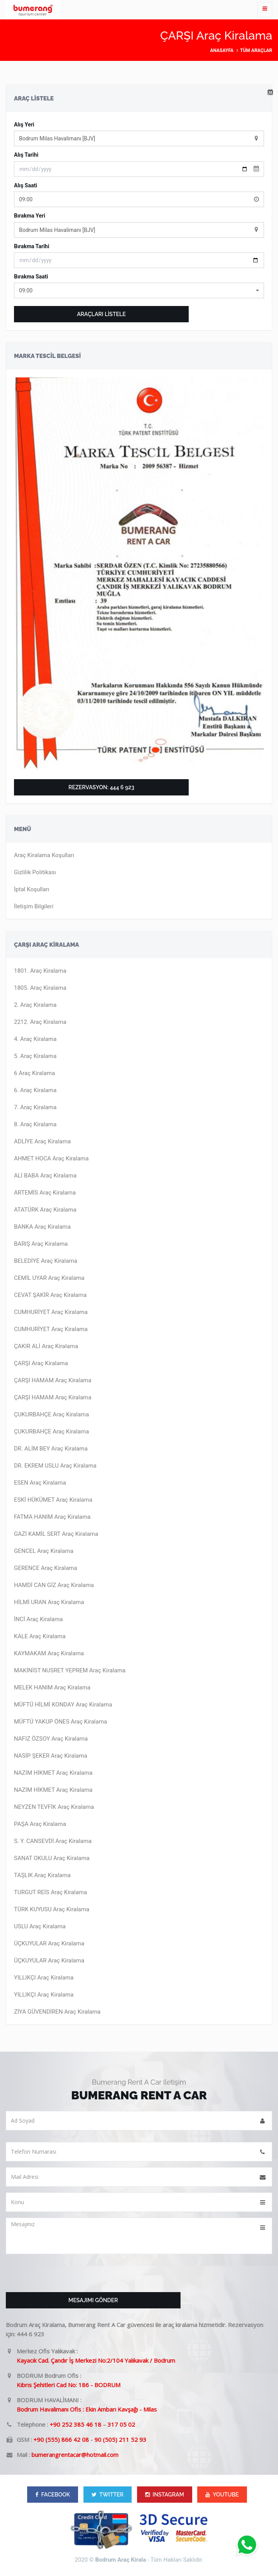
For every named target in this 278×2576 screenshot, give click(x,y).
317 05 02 (121, 2424)
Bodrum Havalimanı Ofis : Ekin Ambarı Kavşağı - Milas (87, 2409)
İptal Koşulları (31, 889)
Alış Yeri (24, 124)
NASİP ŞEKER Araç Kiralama (50, 1755)
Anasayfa (221, 50)
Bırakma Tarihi (31, 246)
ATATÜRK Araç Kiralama (45, 1209)
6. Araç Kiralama (35, 1090)
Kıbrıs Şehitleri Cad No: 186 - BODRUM (68, 2385)
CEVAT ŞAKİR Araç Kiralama (50, 1294)
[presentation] (65, 2275)
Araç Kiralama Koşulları (44, 855)
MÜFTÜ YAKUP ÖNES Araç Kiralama (60, 1721)
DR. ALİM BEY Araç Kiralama (51, 1448)
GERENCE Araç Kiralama (45, 1568)
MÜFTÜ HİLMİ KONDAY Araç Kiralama (63, 1704)
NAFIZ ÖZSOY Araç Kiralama (51, 1738)
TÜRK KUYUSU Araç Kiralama (51, 1909)
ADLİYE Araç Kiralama (42, 1141)
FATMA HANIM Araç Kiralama (52, 1516)
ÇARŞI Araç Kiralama (41, 1363)
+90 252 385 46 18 (75, 2424)
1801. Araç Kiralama (40, 970)
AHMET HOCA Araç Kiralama (51, 1158)
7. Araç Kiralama (35, 1107)
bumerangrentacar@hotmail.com (74, 2454)
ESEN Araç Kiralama (40, 1482)
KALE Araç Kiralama (40, 1636)
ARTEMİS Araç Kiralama (45, 1192)
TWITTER (107, 2494)
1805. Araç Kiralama (40, 987)
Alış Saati (25, 185)
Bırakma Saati (31, 276)
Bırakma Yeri (29, 216)
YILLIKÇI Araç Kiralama (44, 1977)
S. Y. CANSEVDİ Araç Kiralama (53, 1841)
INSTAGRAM (164, 2494)
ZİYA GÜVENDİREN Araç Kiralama (57, 2011)
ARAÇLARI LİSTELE (101, 314)
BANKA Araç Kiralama (42, 1226)
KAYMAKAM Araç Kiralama (49, 1653)
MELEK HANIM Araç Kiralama (52, 1687)
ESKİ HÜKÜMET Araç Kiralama (53, 1499)
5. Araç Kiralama (35, 1056)
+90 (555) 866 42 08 (61, 2439)
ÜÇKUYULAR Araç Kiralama (49, 1943)
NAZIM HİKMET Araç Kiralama (53, 1772)
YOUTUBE (222, 2494)
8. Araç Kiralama (35, 1124)
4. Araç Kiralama (35, 1039)
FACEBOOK (52, 2494)
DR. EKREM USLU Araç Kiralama (55, 1465)
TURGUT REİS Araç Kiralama (50, 1892)
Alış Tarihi (26, 155)
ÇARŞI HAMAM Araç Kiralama (52, 1380)
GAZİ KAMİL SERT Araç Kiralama (56, 1533)
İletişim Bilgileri (34, 906)
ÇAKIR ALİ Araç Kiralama (46, 1346)
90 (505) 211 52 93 (120, 2439)
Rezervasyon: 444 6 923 (101, 787)
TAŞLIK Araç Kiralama (42, 1875)
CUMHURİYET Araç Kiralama (51, 1312)
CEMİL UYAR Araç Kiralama (49, 1277)
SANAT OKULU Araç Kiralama (52, 1858)
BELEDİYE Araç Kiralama (45, 1260)
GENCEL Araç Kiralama (43, 1550)
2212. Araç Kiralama (40, 1021)
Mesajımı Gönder (93, 2300)
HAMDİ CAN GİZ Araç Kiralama (54, 1585)
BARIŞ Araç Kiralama (41, 1243)
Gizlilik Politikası (35, 872)
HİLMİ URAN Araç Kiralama (49, 1602)
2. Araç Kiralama (35, 1004)
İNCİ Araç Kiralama (38, 1619)
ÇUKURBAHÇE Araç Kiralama (51, 1414)
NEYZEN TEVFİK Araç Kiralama (54, 1806)
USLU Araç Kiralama (40, 1926)
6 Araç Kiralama (34, 1073)
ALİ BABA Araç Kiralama (45, 1175)
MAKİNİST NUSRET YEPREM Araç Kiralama (69, 1670)
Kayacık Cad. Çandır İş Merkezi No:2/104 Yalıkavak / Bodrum (96, 2360)
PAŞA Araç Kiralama (40, 1823)
